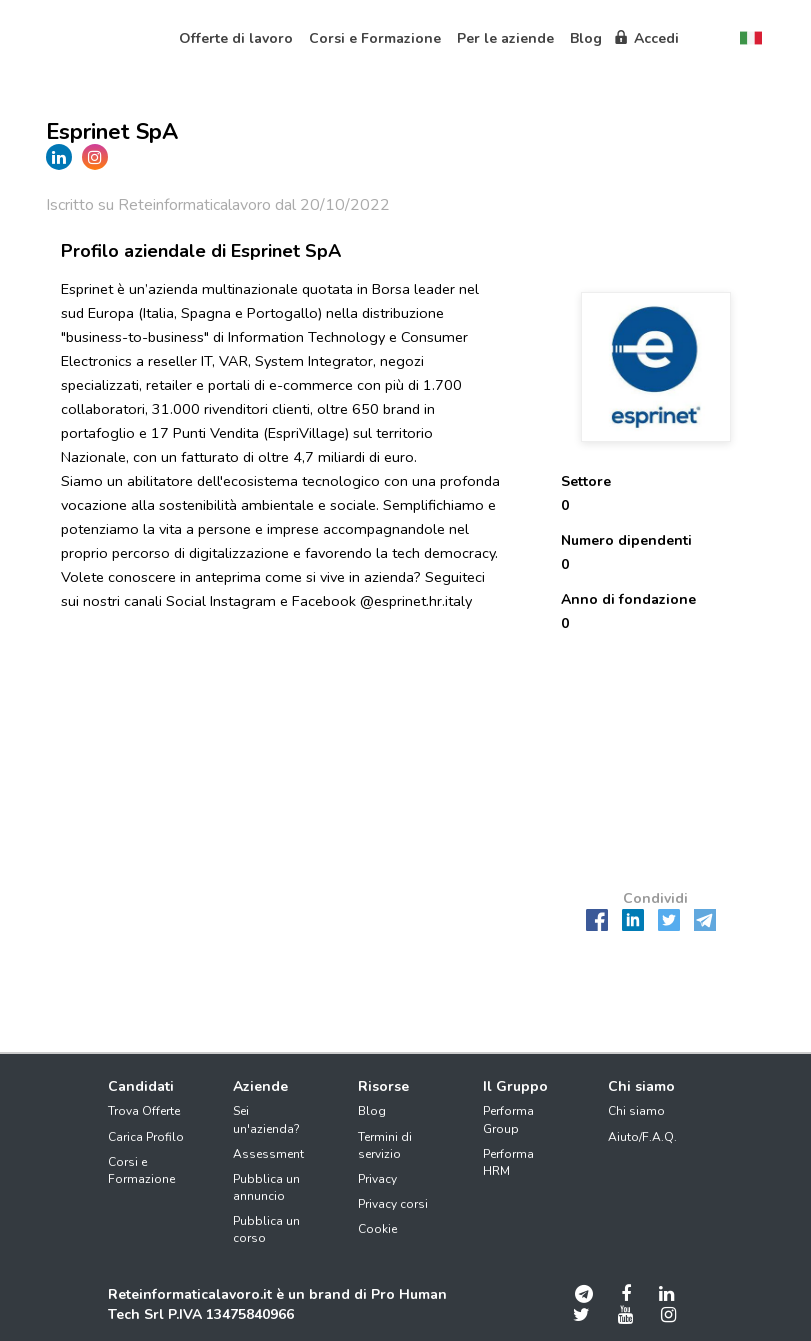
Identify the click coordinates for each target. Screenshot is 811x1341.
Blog (372, 1111)
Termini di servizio (385, 1145)
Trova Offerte (144, 1111)
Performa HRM (508, 1162)
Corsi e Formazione (141, 1170)
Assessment (268, 1154)
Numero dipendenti (626, 540)
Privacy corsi (393, 1204)
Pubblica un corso (266, 1229)
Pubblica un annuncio (266, 1187)
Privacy (377, 1179)
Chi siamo (636, 1111)
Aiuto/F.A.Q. (642, 1137)
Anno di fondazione (628, 599)
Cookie (377, 1229)
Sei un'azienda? (266, 1119)
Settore (586, 481)
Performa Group (508, 1119)
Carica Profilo (146, 1137)
